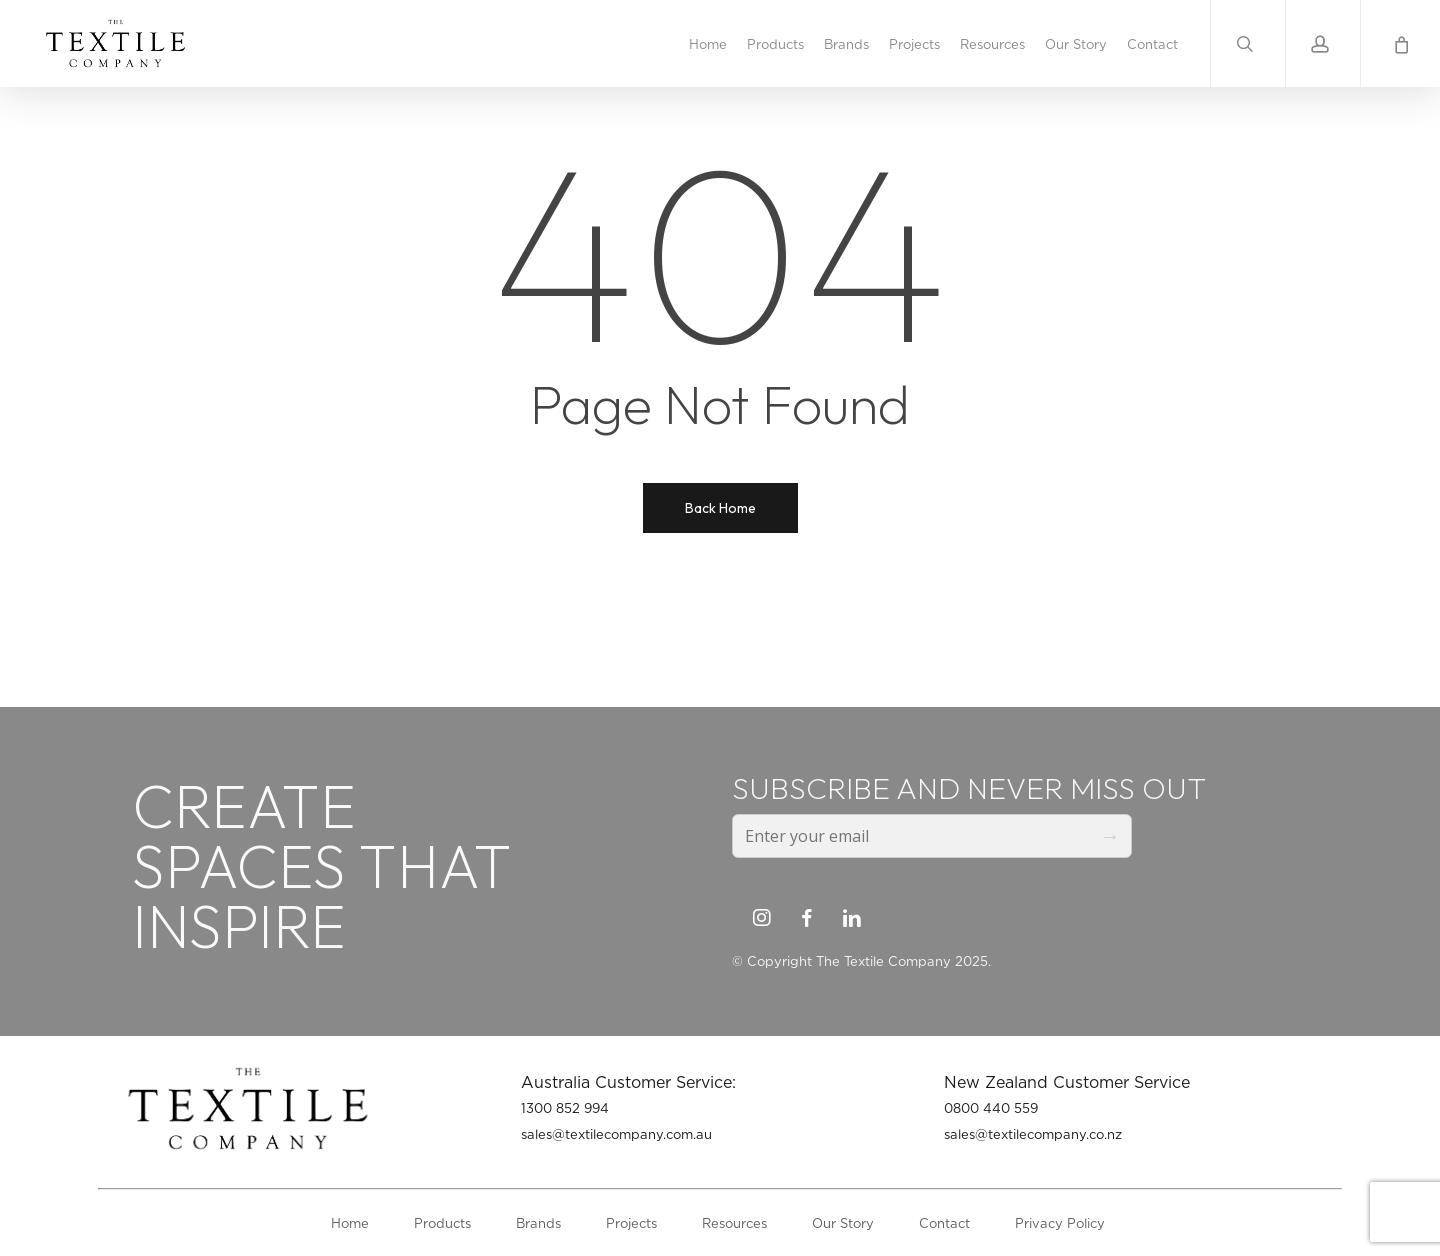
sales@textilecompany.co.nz (1033, 1134)
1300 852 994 (565, 1108)
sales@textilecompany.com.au (616, 1134)
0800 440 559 (991, 1108)
